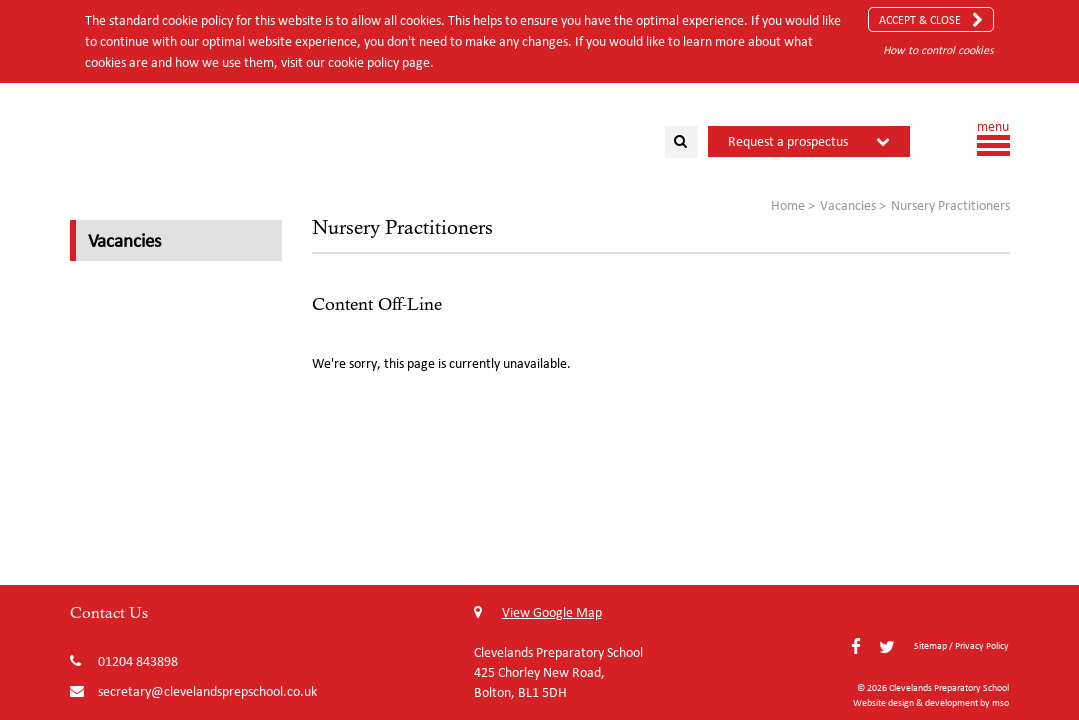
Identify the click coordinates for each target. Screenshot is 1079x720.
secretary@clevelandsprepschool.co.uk (207, 691)
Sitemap (930, 645)
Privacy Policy (982, 645)
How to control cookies (938, 49)
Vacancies (124, 240)
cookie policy (363, 62)
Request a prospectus (788, 141)
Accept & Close (931, 20)
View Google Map (538, 612)
